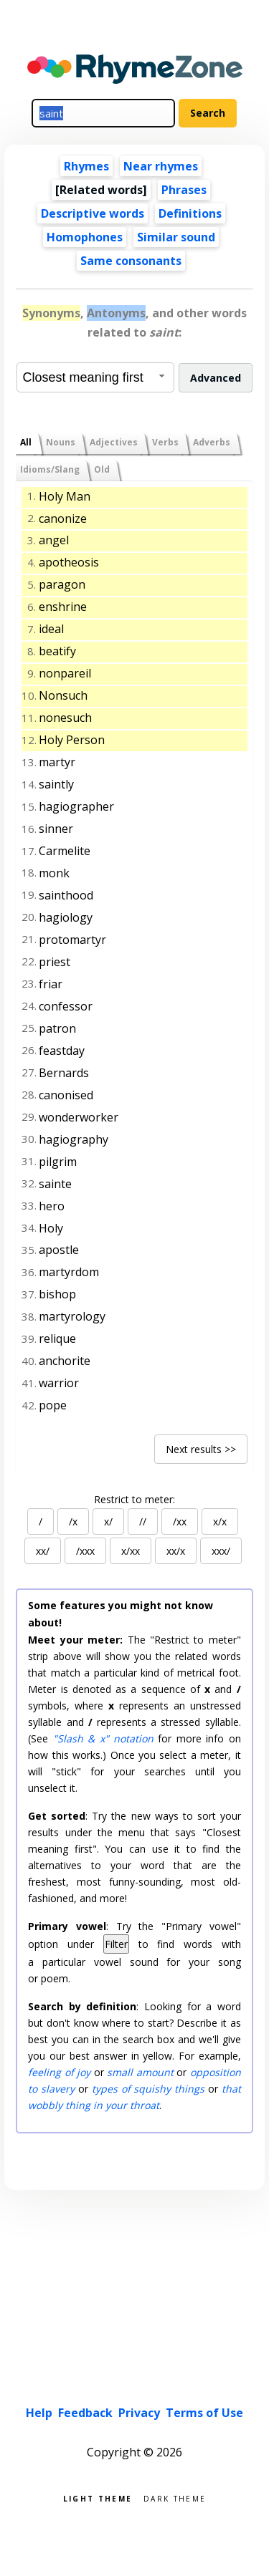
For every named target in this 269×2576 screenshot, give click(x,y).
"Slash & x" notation (103, 1738)
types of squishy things (148, 2088)
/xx (180, 1521)
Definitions (190, 213)
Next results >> (201, 1449)
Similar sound (176, 237)
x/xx (130, 1551)
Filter (116, 1944)
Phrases (184, 190)
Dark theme (174, 2497)
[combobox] (95, 377)
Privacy (139, 2413)
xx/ (42, 1551)
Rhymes (86, 166)
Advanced (215, 378)
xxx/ (221, 1551)
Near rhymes (160, 166)
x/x (220, 1521)
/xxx (85, 1551)
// (142, 1521)
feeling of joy (59, 2072)
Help (39, 2413)
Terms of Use (204, 2413)
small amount (140, 2072)
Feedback (85, 2413)
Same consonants (130, 261)
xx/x (175, 1551)
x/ (108, 1521)
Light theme (97, 2497)
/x (73, 1521)
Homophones (85, 237)
